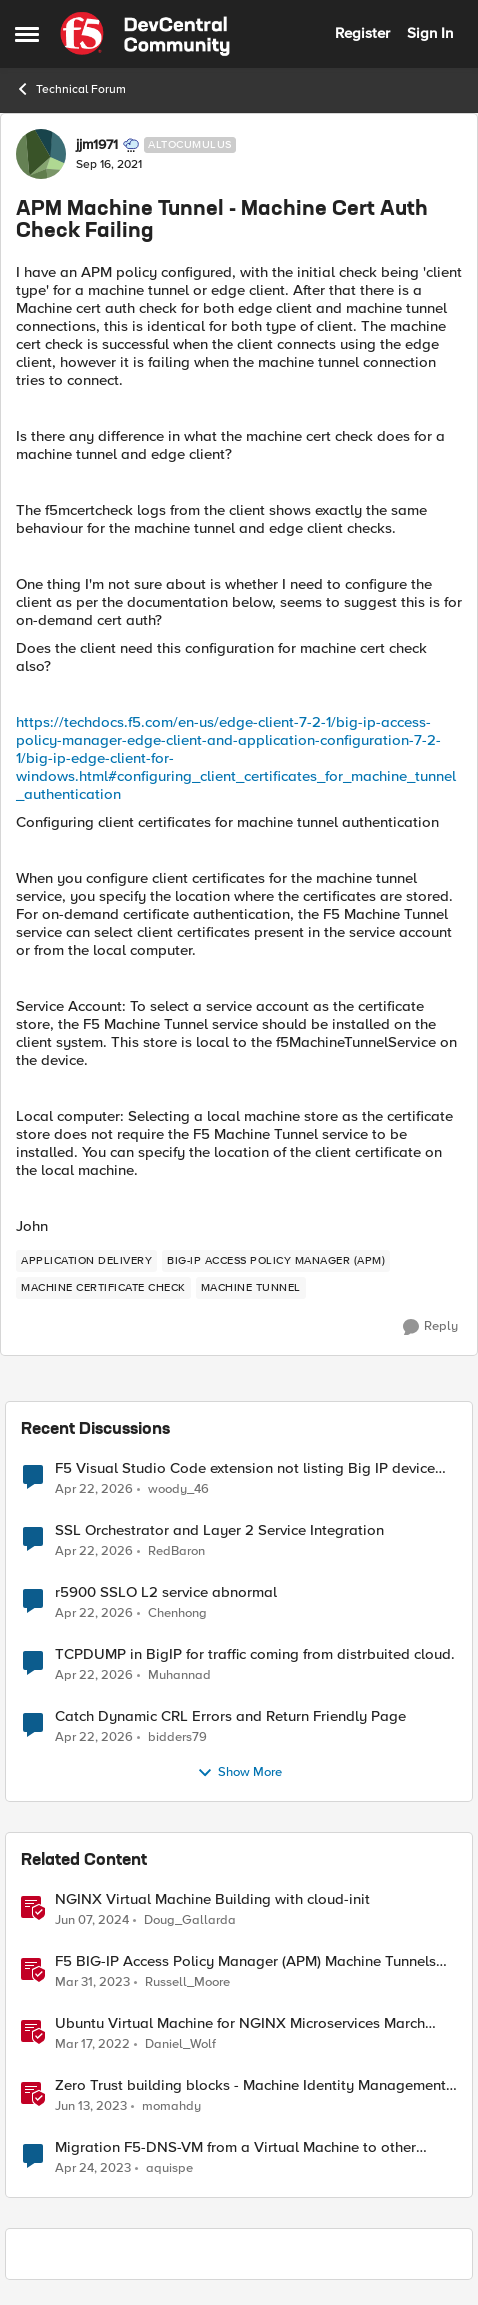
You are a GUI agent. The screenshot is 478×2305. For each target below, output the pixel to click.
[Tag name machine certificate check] (103, 1288)
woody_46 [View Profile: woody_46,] (178, 1488)
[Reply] (430, 1327)
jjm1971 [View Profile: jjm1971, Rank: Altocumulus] (97, 145)
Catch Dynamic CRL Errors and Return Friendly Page (230, 1716)
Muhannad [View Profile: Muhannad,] (179, 1675)
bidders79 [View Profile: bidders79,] (177, 1737)
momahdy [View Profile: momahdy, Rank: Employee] (171, 2106)
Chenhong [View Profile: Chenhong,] (177, 1613)
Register (362, 33)
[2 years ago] (92, 1921)
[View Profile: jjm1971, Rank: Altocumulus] (41, 154)
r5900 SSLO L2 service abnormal (166, 1592)
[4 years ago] (92, 2045)
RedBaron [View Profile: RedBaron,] (176, 1551)
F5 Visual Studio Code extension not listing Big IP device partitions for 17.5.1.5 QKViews (245, 1468)
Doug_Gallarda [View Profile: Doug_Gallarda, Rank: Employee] (190, 1920)
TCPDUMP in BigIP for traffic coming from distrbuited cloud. (255, 1654)
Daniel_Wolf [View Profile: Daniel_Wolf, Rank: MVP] (180, 2044)
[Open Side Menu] (27, 34)
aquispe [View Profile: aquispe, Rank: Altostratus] (169, 2168)
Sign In (430, 33)
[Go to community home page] (145, 34)
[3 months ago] (94, 1489)
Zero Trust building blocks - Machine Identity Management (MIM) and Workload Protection (250, 2085)
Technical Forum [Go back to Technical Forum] (70, 89)
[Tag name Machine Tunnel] (251, 1288)
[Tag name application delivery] (86, 1261)
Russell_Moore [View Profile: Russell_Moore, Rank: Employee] (187, 1982)
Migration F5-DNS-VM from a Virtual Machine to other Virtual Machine (235, 2147)
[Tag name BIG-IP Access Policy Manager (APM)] (276, 1261)
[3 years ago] (92, 1983)
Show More (239, 1773)
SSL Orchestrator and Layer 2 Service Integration (219, 1530)
